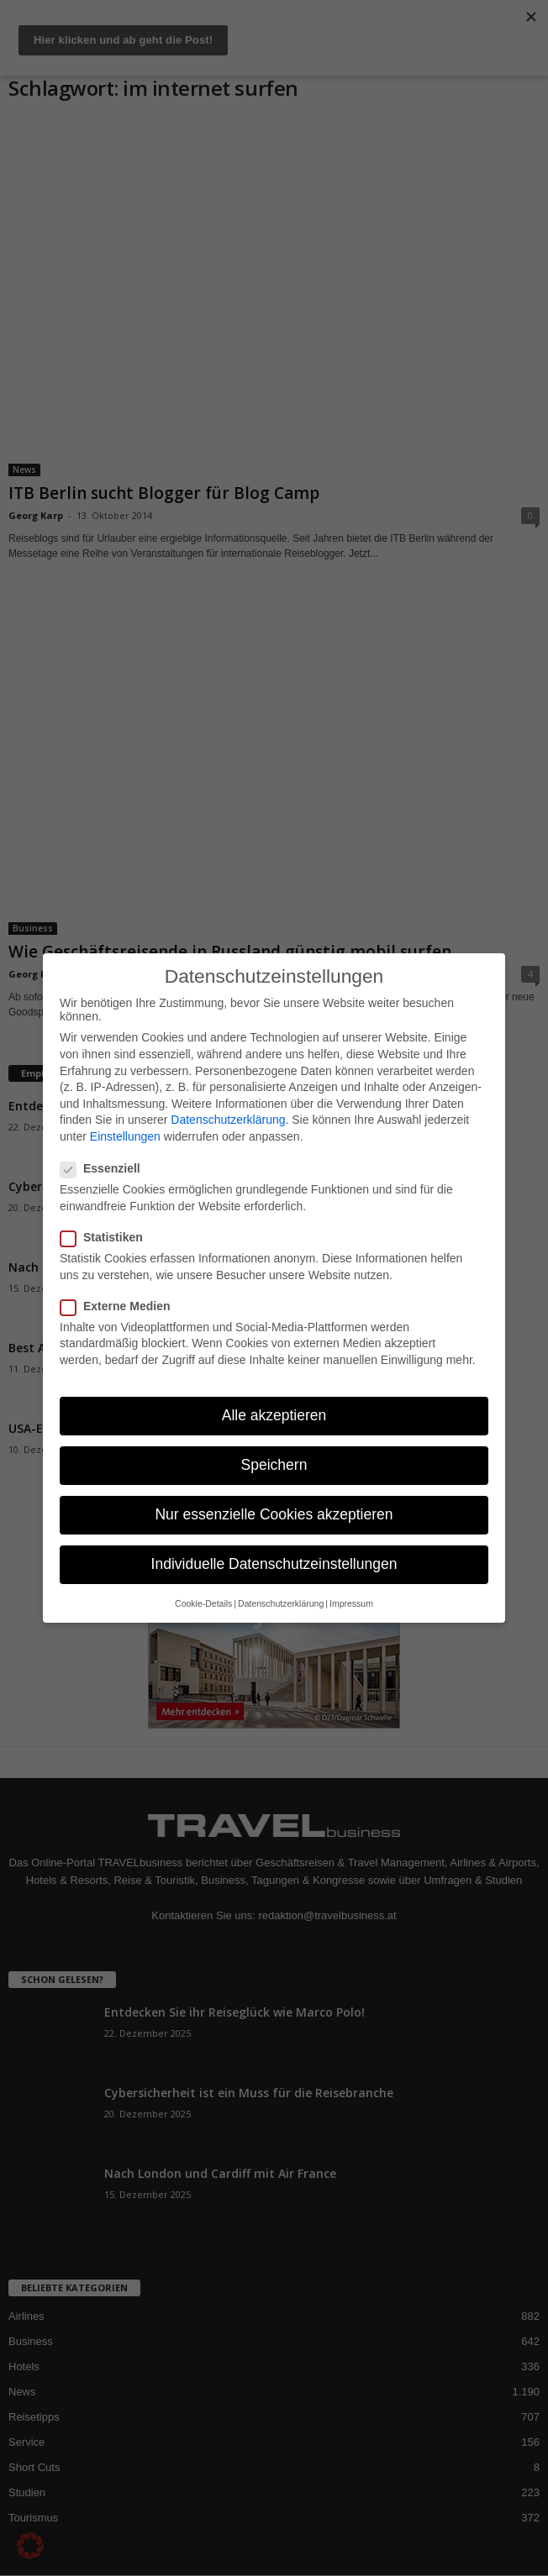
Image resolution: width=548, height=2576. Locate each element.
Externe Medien (120, 1306)
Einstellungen (125, 1136)
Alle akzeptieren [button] (274, 1415)
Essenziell (105, 1168)
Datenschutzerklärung (228, 1119)
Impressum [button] (351, 1603)
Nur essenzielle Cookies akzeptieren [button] (274, 1514)
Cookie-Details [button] (203, 1603)
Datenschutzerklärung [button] (281, 1603)
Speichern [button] (274, 1464)
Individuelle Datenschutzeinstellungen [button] (274, 1564)
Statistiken (107, 1237)
